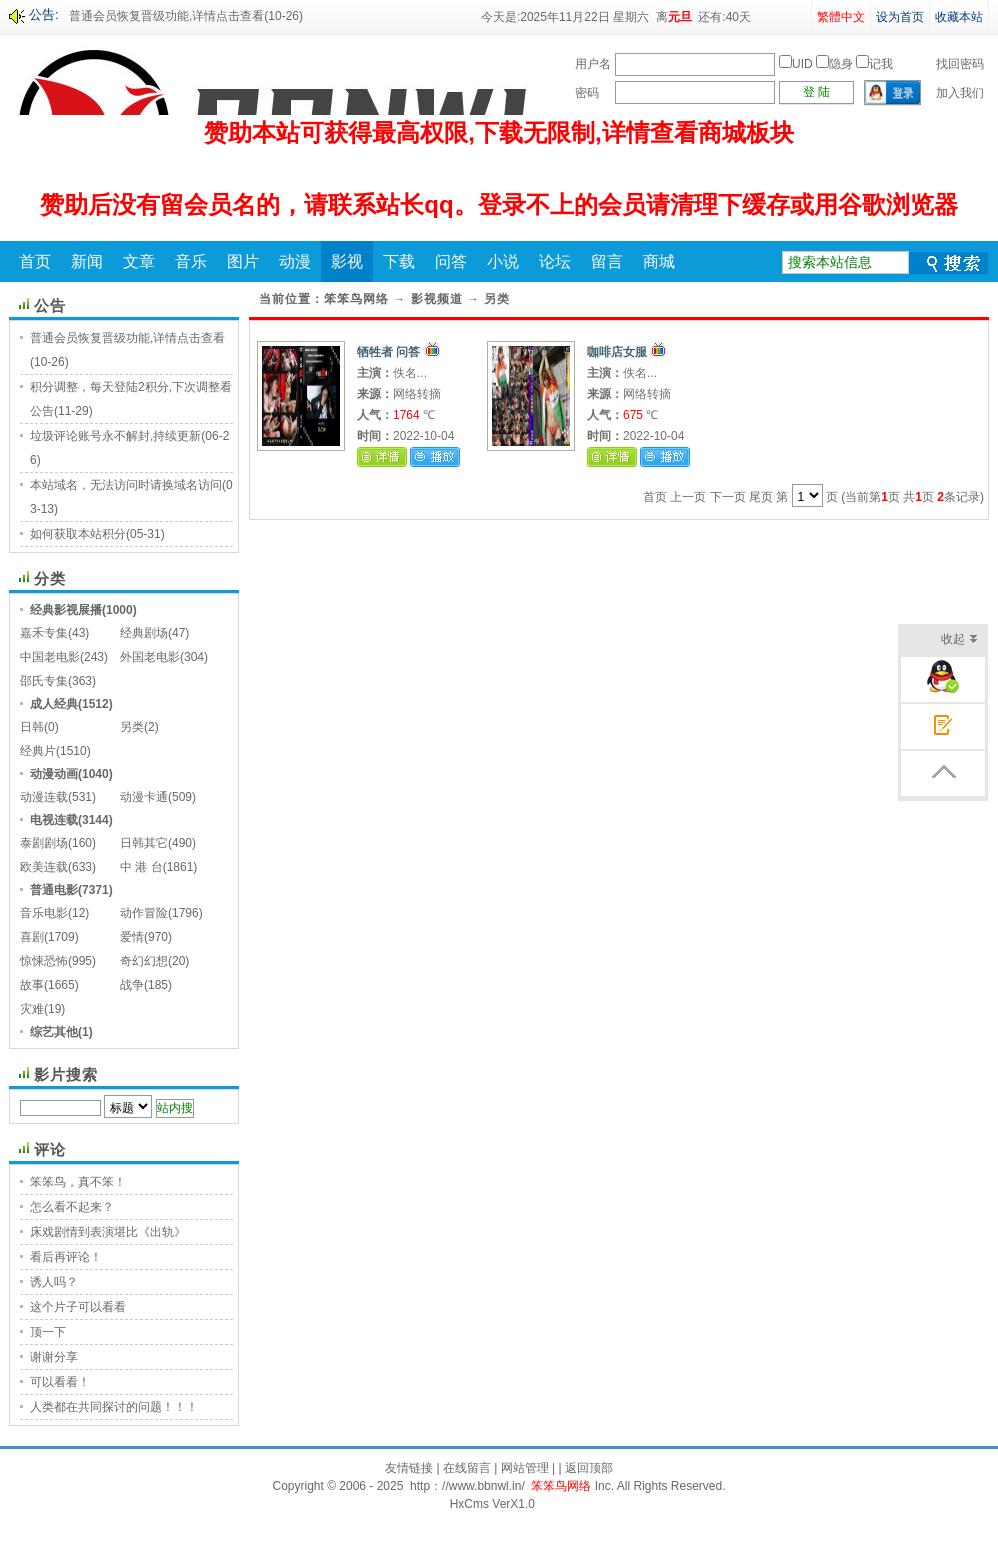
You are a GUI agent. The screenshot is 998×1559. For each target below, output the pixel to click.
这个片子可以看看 (78, 1307)
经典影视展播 (66, 610)
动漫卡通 (144, 797)
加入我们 (960, 93)
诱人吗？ (54, 1282)
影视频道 (437, 299)
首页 (35, 261)
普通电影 (54, 890)
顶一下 (48, 1332)
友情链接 (409, 1468)
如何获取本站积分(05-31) (97, 534)
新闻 (87, 261)
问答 (451, 261)
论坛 (555, 261)
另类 (132, 727)
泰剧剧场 (44, 843)
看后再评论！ (66, 1257)
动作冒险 (144, 913)
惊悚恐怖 (44, 961)
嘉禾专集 (44, 633)
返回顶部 (589, 1468)
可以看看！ (60, 1382)
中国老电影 (50, 657)
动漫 (295, 261)
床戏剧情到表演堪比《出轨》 (108, 1232)
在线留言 (467, 1468)
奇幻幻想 (144, 961)
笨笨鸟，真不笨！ (78, 1182)
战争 (132, 985)
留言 (607, 261)
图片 (243, 261)
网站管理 (525, 1468)
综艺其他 (54, 1032)
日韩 (32, 727)
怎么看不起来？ (72, 1207)
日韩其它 (144, 843)
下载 (399, 261)
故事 (32, 985)
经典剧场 (144, 633)
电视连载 (54, 820)
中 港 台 (141, 867)
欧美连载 (44, 867)
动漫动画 (54, 774)
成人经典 (54, 704)
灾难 (32, 1009)
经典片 (38, 751)
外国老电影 (150, 657)
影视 (347, 261)
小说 (503, 261)
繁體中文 (841, 17)
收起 (959, 640)
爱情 (132, 937)
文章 (139, 261)
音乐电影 (44, 913)
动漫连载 (44, 797)
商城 (659, 261)
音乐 (191, 261)
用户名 (593, 64)
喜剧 (32, 937)
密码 (587, 93)
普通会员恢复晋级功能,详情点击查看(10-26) (186, 16)
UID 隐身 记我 (836, 64)
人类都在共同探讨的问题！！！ (114, 1407)
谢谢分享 (54, 1357)
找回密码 (960, 64)
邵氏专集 (44, 681)
